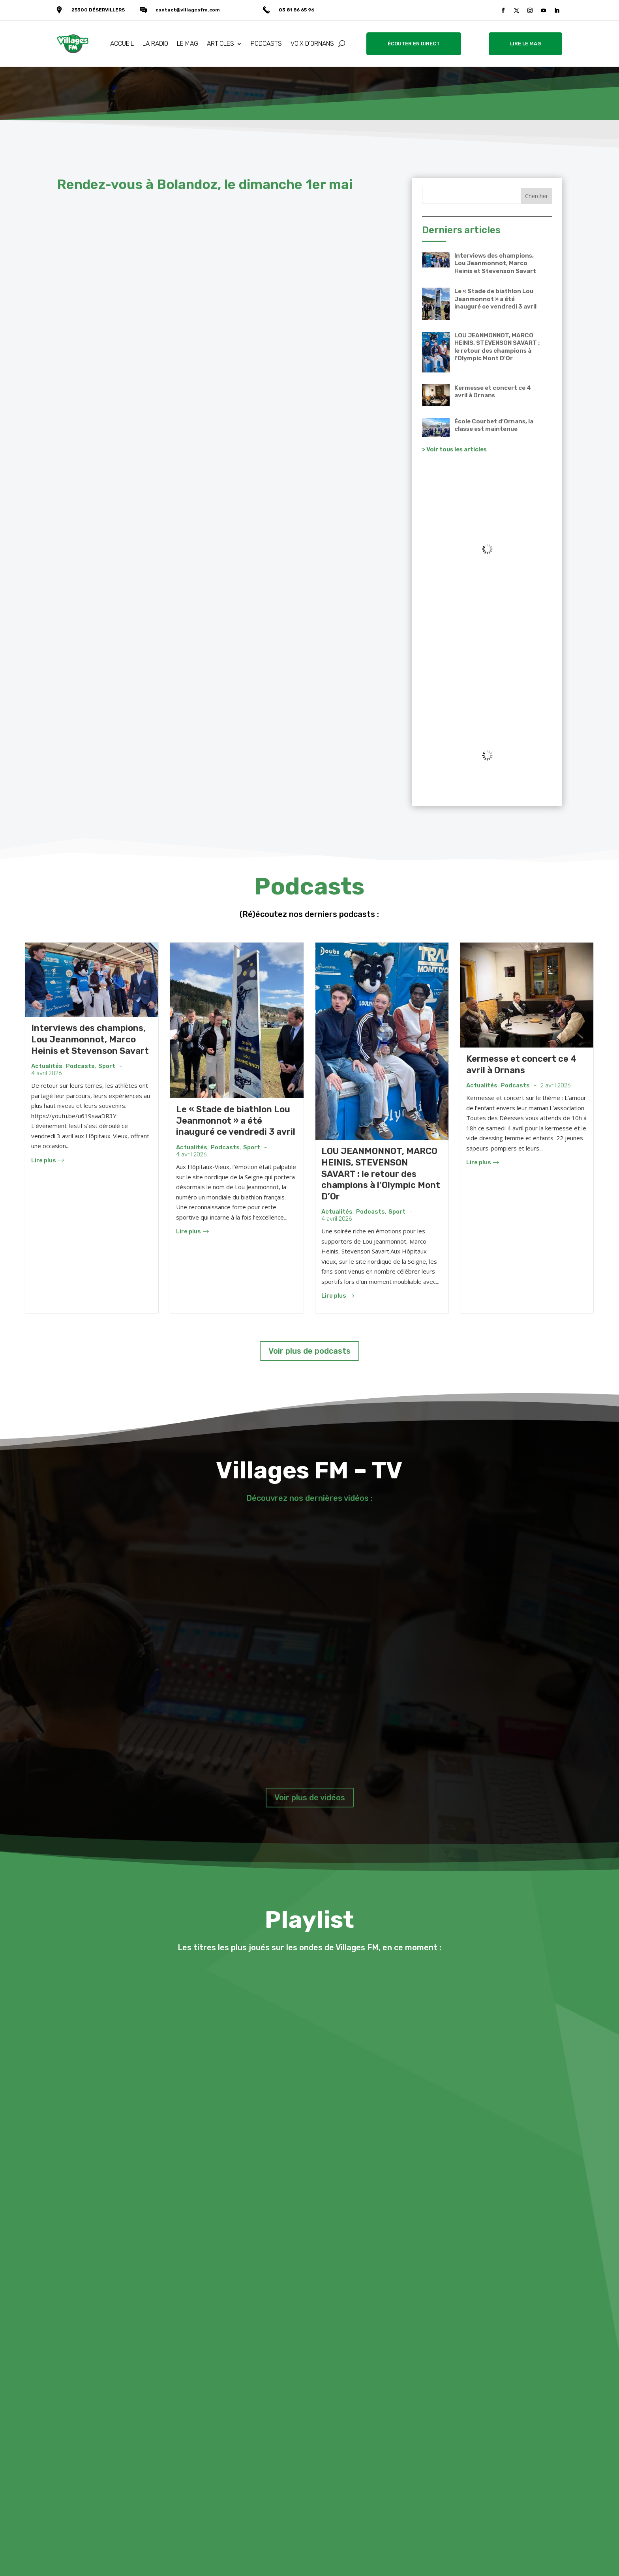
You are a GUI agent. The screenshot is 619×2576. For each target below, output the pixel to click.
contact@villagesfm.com (188, 10)
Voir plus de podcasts (309, 1351)
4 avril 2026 (46, 1073)
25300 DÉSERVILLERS (98, 10)
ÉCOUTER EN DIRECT (414, 44)
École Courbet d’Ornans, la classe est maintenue (493, 425)
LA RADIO (155, 43)
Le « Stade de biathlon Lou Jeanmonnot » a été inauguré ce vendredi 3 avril (495, 299)
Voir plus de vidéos (309, 1797)
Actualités (46, 1066)
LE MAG (187, 43)
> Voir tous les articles (454, 449)
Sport (106, 1066)
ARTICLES (220, 43)
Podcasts (80, 1066)
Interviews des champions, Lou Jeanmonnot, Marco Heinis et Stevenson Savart (495, 263)
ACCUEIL (122, 43)
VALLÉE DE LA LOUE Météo (487, 673)
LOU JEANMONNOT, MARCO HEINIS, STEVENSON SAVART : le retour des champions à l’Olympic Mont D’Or (497, 347)
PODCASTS (266, 43)
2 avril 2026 (555, 1086)
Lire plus (47, 1160)
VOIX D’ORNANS (312, 43)
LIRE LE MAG (525, 44)
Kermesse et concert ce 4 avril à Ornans (492, 391)
